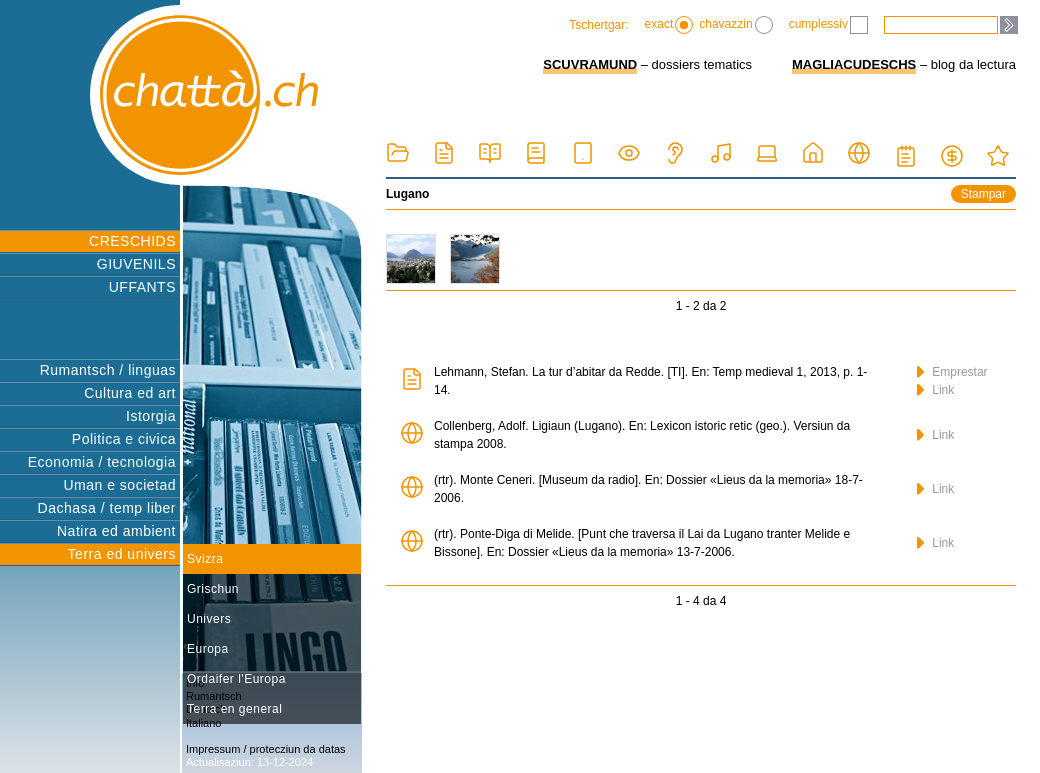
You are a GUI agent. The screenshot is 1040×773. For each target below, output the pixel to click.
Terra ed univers (122, 554)
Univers (209, 619)
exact (669, 25)
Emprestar (952, 372)
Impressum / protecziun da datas (266, 749)
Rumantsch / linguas (108, 370)
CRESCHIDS (132, 241)
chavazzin (735, 25)
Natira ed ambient (116, 531)
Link (935, 390)
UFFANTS (142, 287)
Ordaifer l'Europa (236, 679)
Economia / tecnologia (102, 462)
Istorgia (151, 416)
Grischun (213, 589)
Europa (208, 649)
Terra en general (234, 709)
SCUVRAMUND (590, 64)
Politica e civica (124, 439)
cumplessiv (828, 25)
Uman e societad (119, 485)
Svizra (205, 559)
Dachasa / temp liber (107, 508)
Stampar (983, 194)
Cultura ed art (130, 393)
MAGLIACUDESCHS (854, 64)
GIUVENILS (136, 264)
